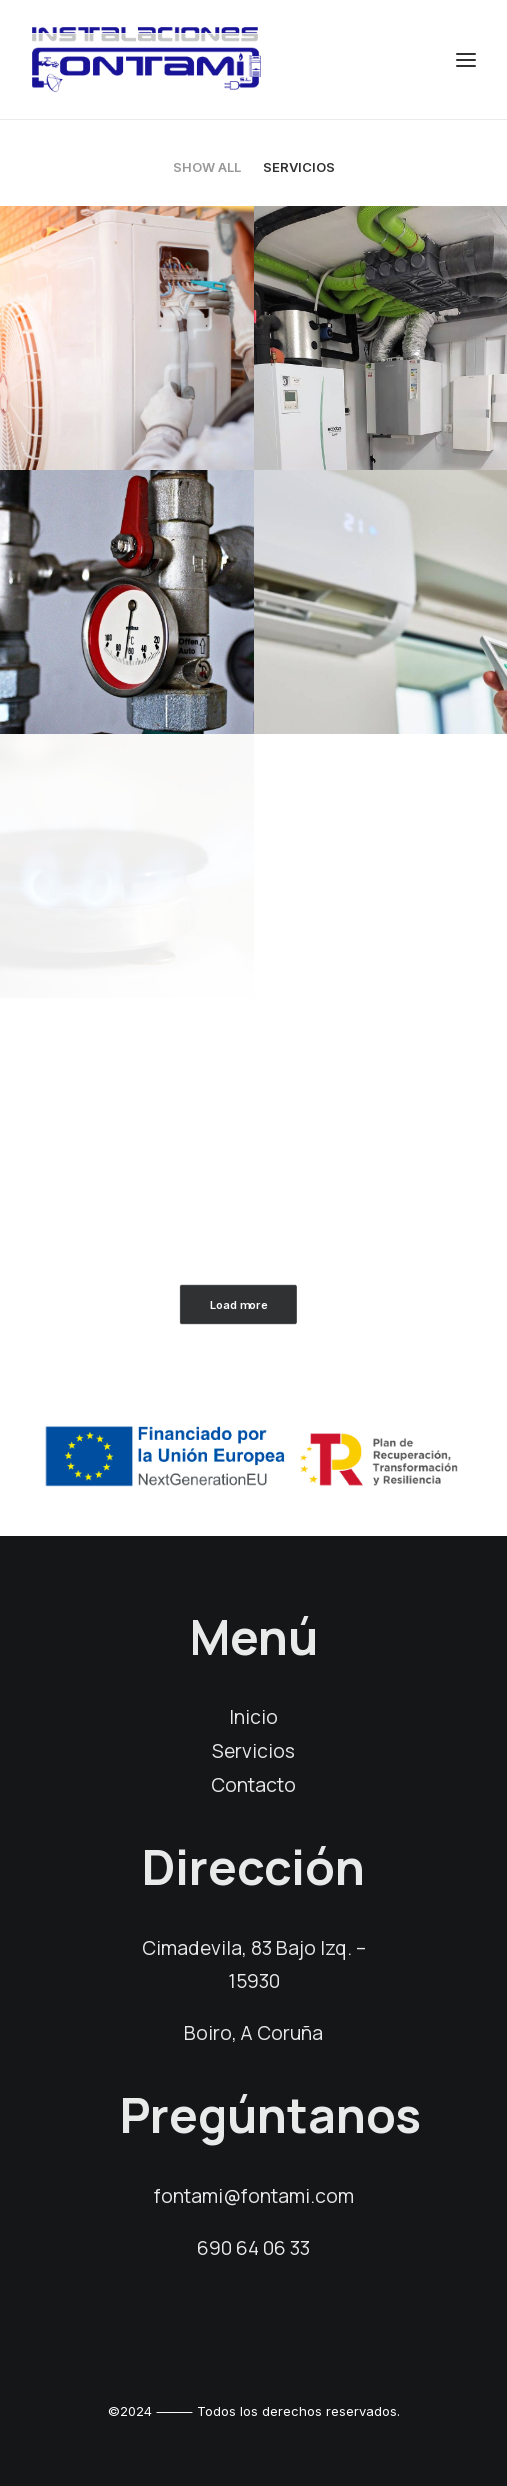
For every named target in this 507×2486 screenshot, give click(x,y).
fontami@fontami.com (254, 2196)
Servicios (299, 167)
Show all (207, 167)
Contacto (253, 1785)
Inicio (253, 1717)
